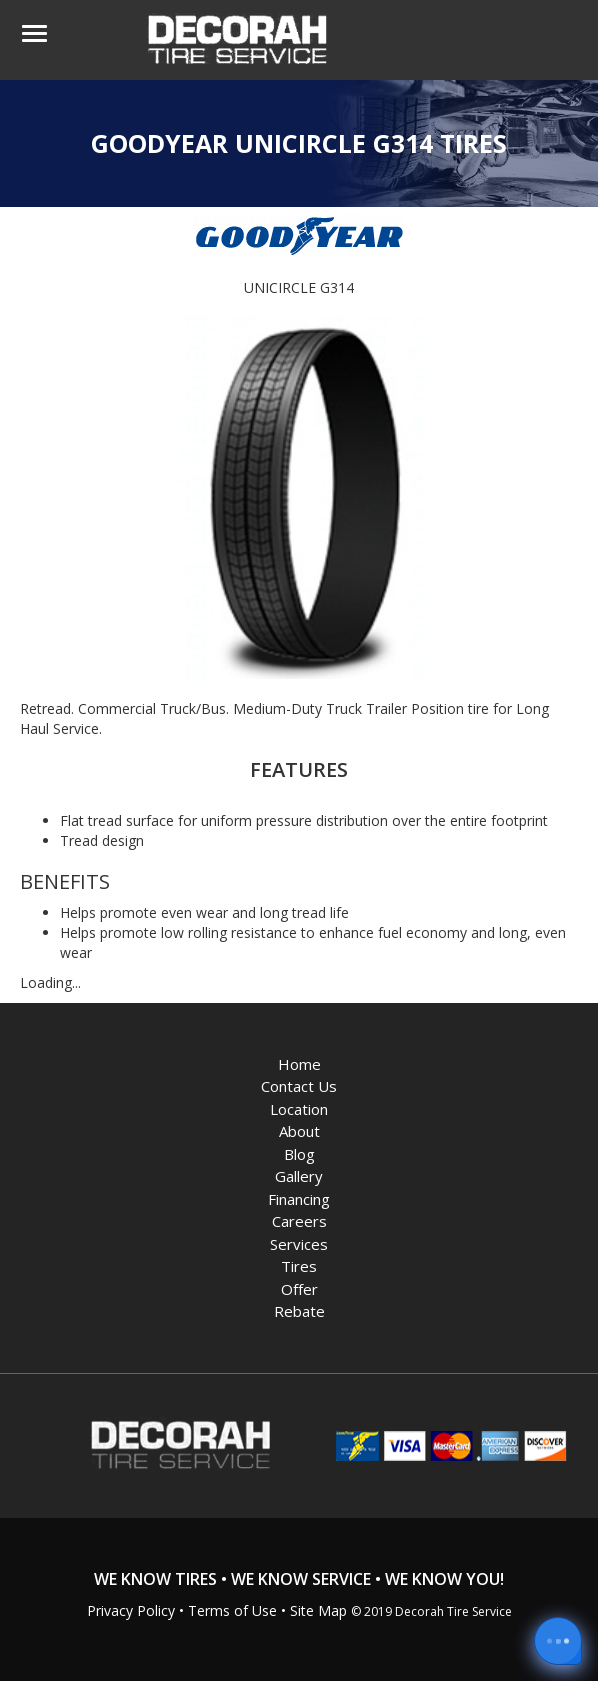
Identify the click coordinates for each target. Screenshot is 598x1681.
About (299, 1131)
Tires (299, 1266)
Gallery (299, 1176)
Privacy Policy (131, 1610)
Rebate (299, 1311)
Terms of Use (232, 1610)
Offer (299, 1289)
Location (299, 1109)
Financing (299, 1199)
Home (299, 1064)
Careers (299, 1221)
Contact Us (299, 1086)
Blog (299, 1154)
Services (299, 1244)
